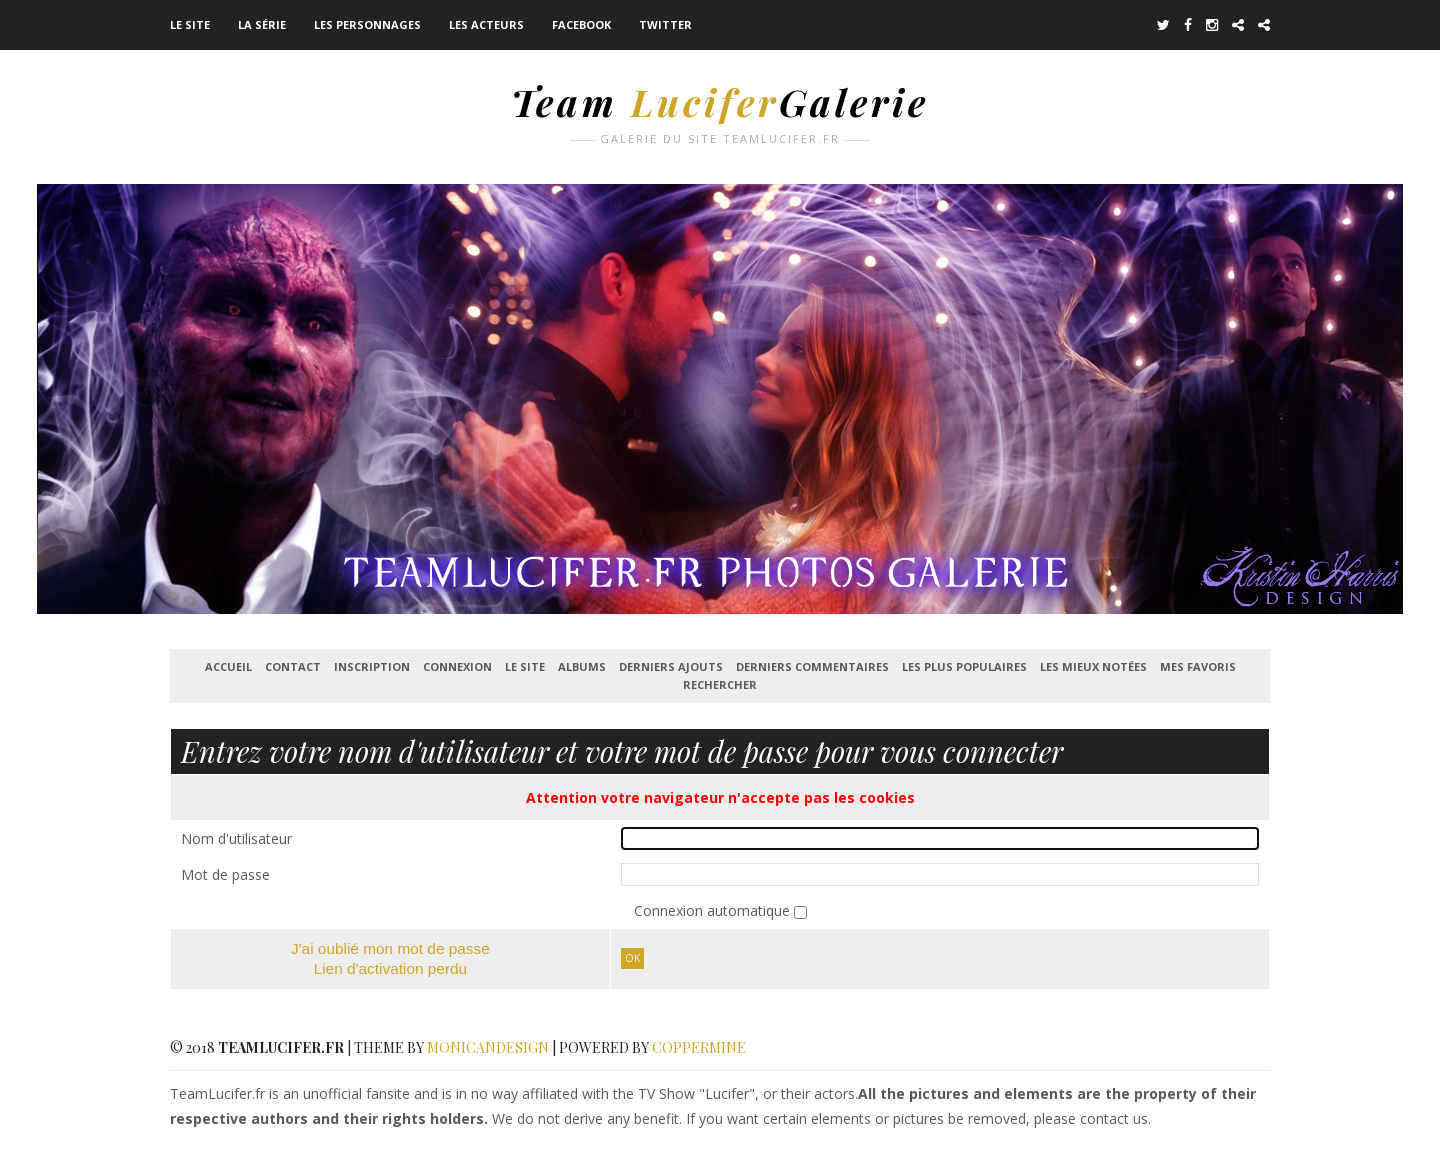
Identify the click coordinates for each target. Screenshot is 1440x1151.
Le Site (190, 24)
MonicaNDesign (488, 1047)
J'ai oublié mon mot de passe (390, 948)
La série (262, 24)
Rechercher (720, 684)
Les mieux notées (1093, 666)
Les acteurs (486, 24)
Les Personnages (367, 24)
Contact (293, 666)
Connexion (457, 666)
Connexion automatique (714, 910)
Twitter (665, 24)
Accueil (228, 666)
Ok (632, 958)
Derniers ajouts (671, 666)
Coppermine (699, 1047)
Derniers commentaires (812, 666)
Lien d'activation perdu (391, 968)
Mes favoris (1198, 666)
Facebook (581, 24)
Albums (582, 666)
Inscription (372, 666)
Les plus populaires (964, 666)
